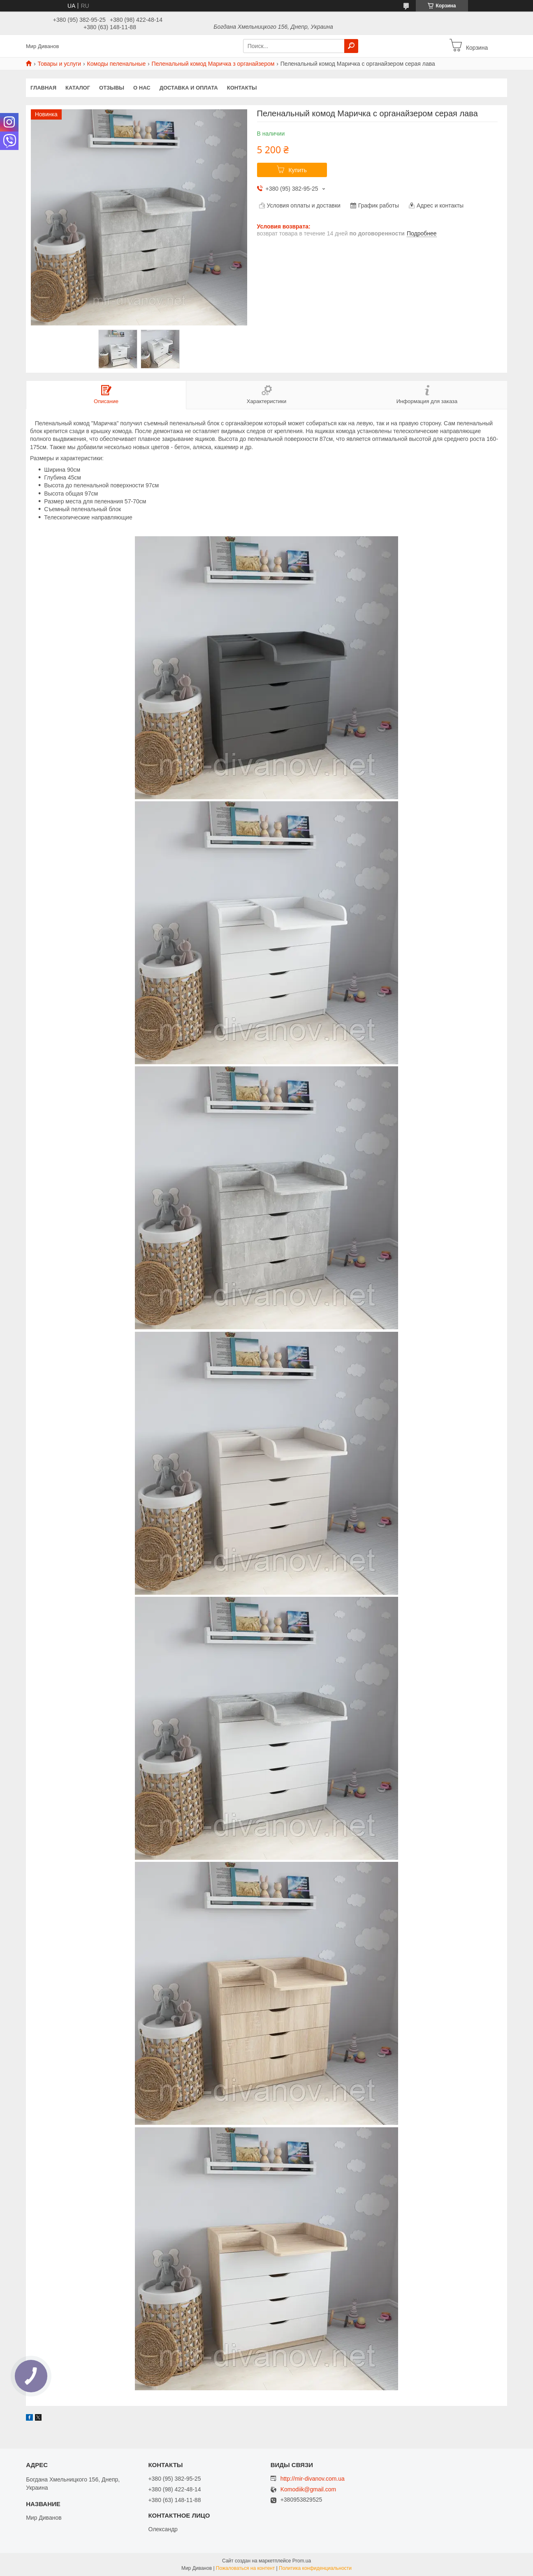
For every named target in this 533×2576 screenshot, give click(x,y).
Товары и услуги (59, 63)
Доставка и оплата (189, 88)
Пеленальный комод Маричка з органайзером (213, 63)
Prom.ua (301, 2561)
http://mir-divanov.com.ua (312, 2478)
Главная (43, 88)
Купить (297, 170)
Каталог (77, 88)
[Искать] (351, 46)
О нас (142, 88)
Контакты (242, 88)
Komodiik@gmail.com (308, 2489)
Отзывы (111, 88)
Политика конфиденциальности (315, 2568)
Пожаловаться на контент (245, 2568)
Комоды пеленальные (116, 63)
